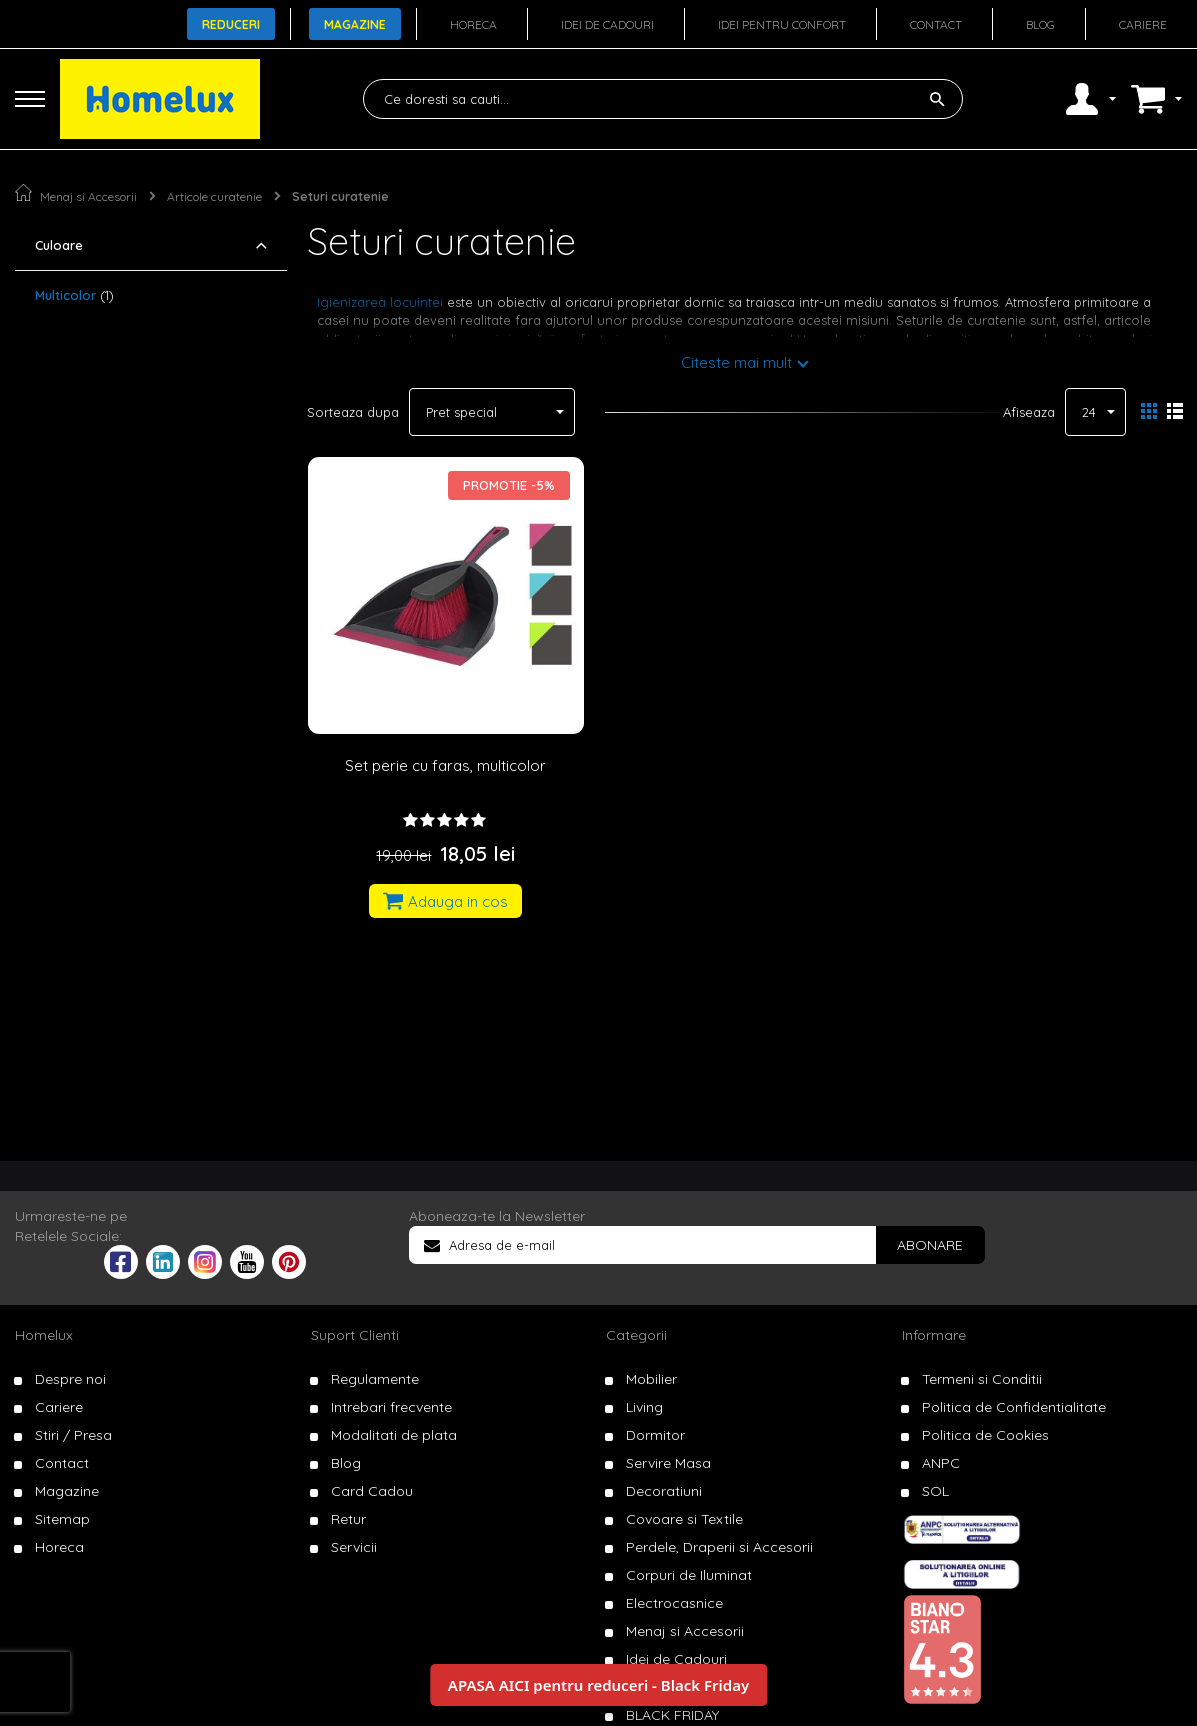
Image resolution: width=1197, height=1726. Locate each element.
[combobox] (663, 99)
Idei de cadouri (607, 24)
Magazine (355, 24)
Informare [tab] (934, 1335)
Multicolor (74, 295)
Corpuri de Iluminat (689, 1575)
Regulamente (375, 1379)
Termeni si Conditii (982, 1379)
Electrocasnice (674, 1603)
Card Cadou (372, 1491)
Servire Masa (668, 1463)
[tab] (151, 245)
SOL (935, 1491)
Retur (348, 1519)
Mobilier (651, 1379)
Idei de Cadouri (676, 1659)
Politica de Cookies (985, 1435)
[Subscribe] (930, 1245)
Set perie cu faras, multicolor (445, 765)
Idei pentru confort (782, 24)
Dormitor (655, 1435)
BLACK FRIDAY (672, 1715)
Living (644, 1407)
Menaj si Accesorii (88, 196)
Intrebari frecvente (391, 1407)
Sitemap (62, 1519)
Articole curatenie (214, 196)
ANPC (941, 1463)
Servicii (354, 1547)
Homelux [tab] (44, 1335)
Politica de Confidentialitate (1014, 1407)
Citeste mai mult (736, 362)
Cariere (1143, 24)
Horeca (473, 24)
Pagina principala (23, 192)
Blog (1040, 24)
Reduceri (231, 24)
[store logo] (160, 99)
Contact (936, 24)
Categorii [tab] (636, 1335)
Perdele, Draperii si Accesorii (719, 1547)
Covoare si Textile (684, 1519)
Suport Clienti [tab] (355, 1335)
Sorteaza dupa (353, 412)
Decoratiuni (664, 1491)
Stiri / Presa (73, 1435)
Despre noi (70, 1379)
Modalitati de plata (394, 1435)
